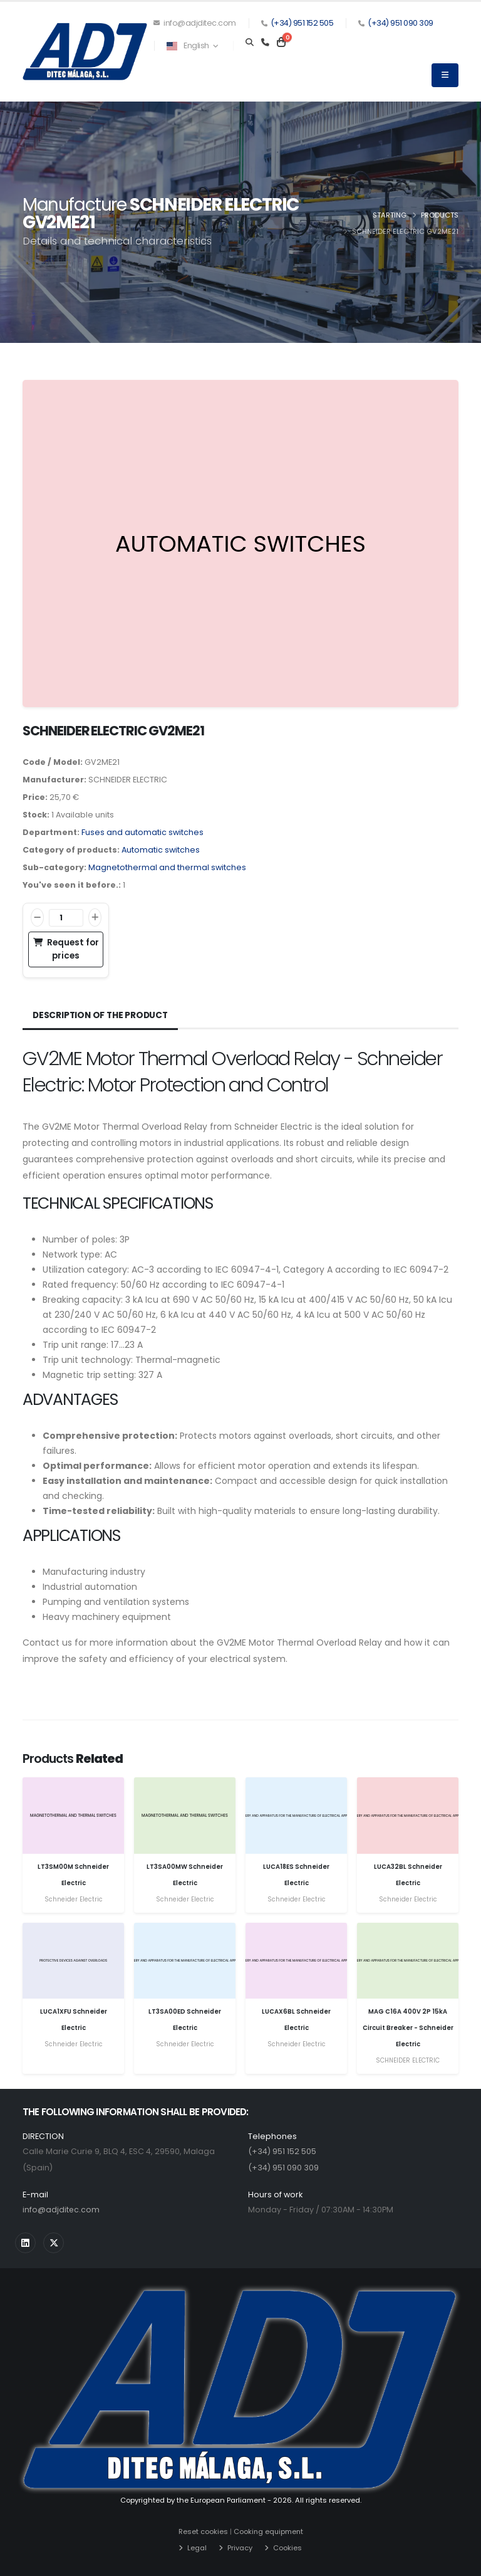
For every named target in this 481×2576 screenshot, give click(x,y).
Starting (389, 215)
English (193, 45)
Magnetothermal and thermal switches (167, 867)
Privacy (238, 2548)
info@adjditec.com (194, 23)
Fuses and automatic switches (142, 832)
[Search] (250, 42)
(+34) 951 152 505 (302, 23)
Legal (195, 2548)
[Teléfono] (265, 42)
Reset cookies (202, 2531)
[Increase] (94, 917)
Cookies (286, 2548)
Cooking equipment (268, 2531)
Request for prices (66, 949)
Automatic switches (161, 849)
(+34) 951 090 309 (400, 23)
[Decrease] (37, 917)
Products (439, 215)
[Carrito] (281, 42)
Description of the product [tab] (102, 1015)
